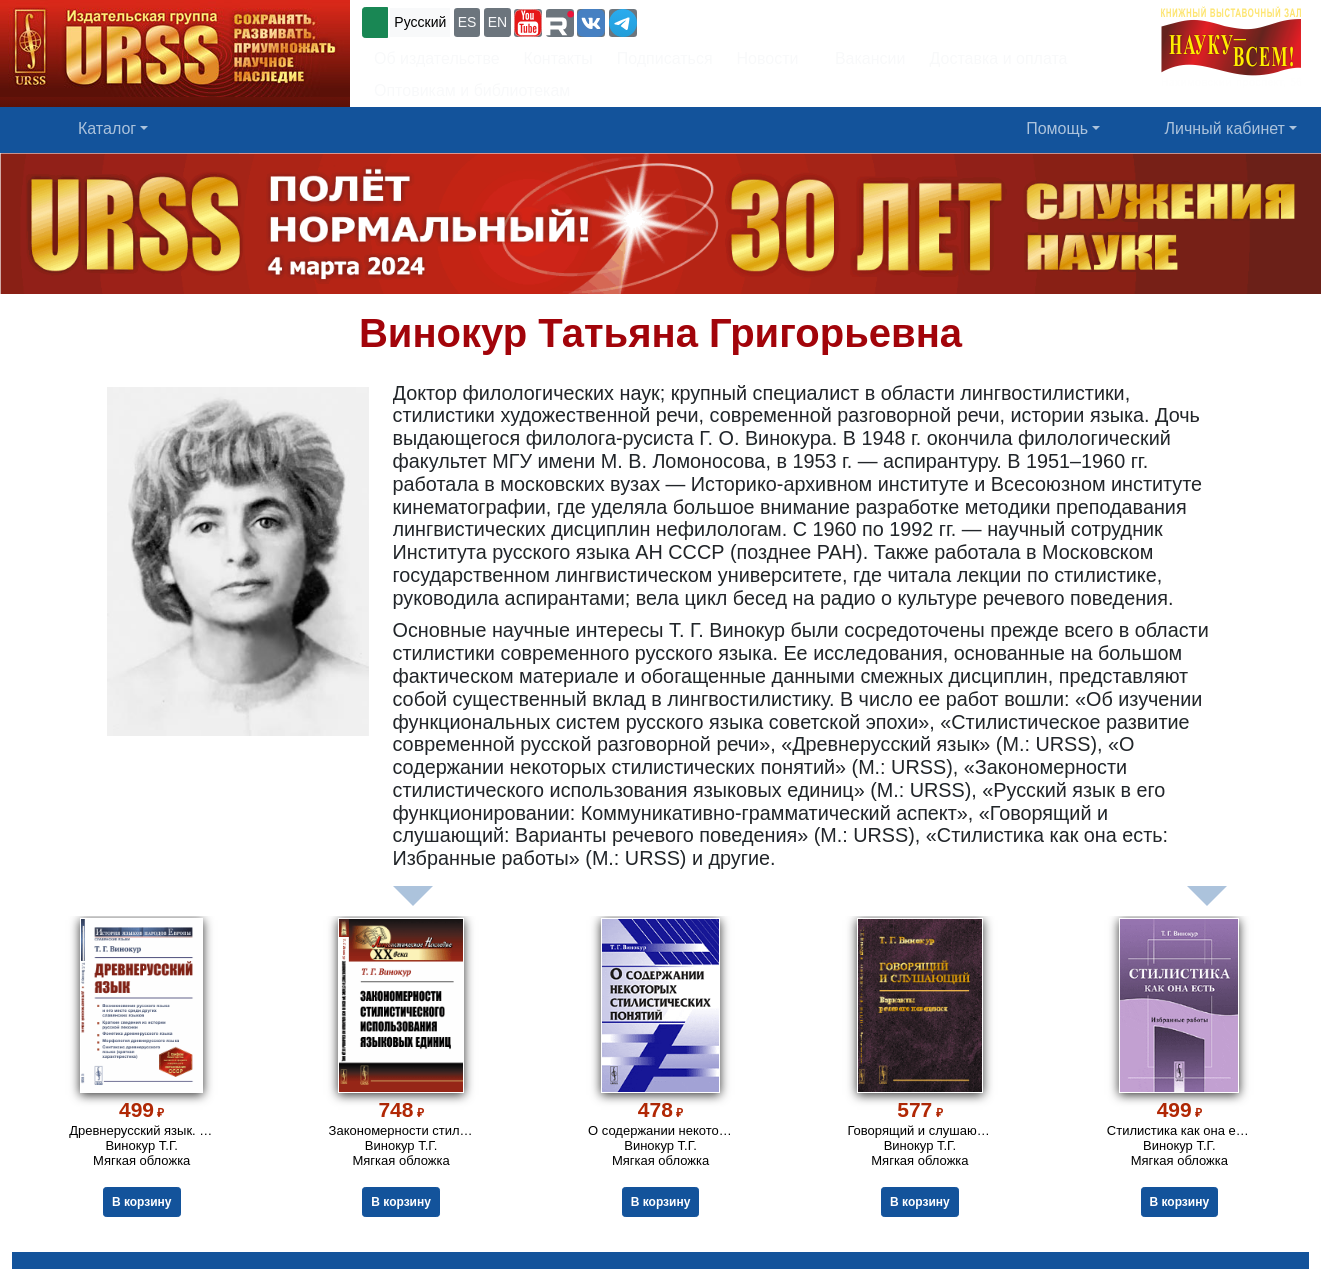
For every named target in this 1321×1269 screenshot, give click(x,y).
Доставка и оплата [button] (998, 58)
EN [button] (497, 22)
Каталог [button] (107, 128)
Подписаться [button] (665, 58)
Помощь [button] (1057, 128)
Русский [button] (420, 22)
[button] (528, 23)
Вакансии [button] (864, 58)
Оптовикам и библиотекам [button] (472, 90)
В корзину (142, 1202)
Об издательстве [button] (437, 58)
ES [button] (467, 22)
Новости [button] (768, 58)
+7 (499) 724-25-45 (714, 20)
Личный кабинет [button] (1225, 128)
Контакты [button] (558, 58)
